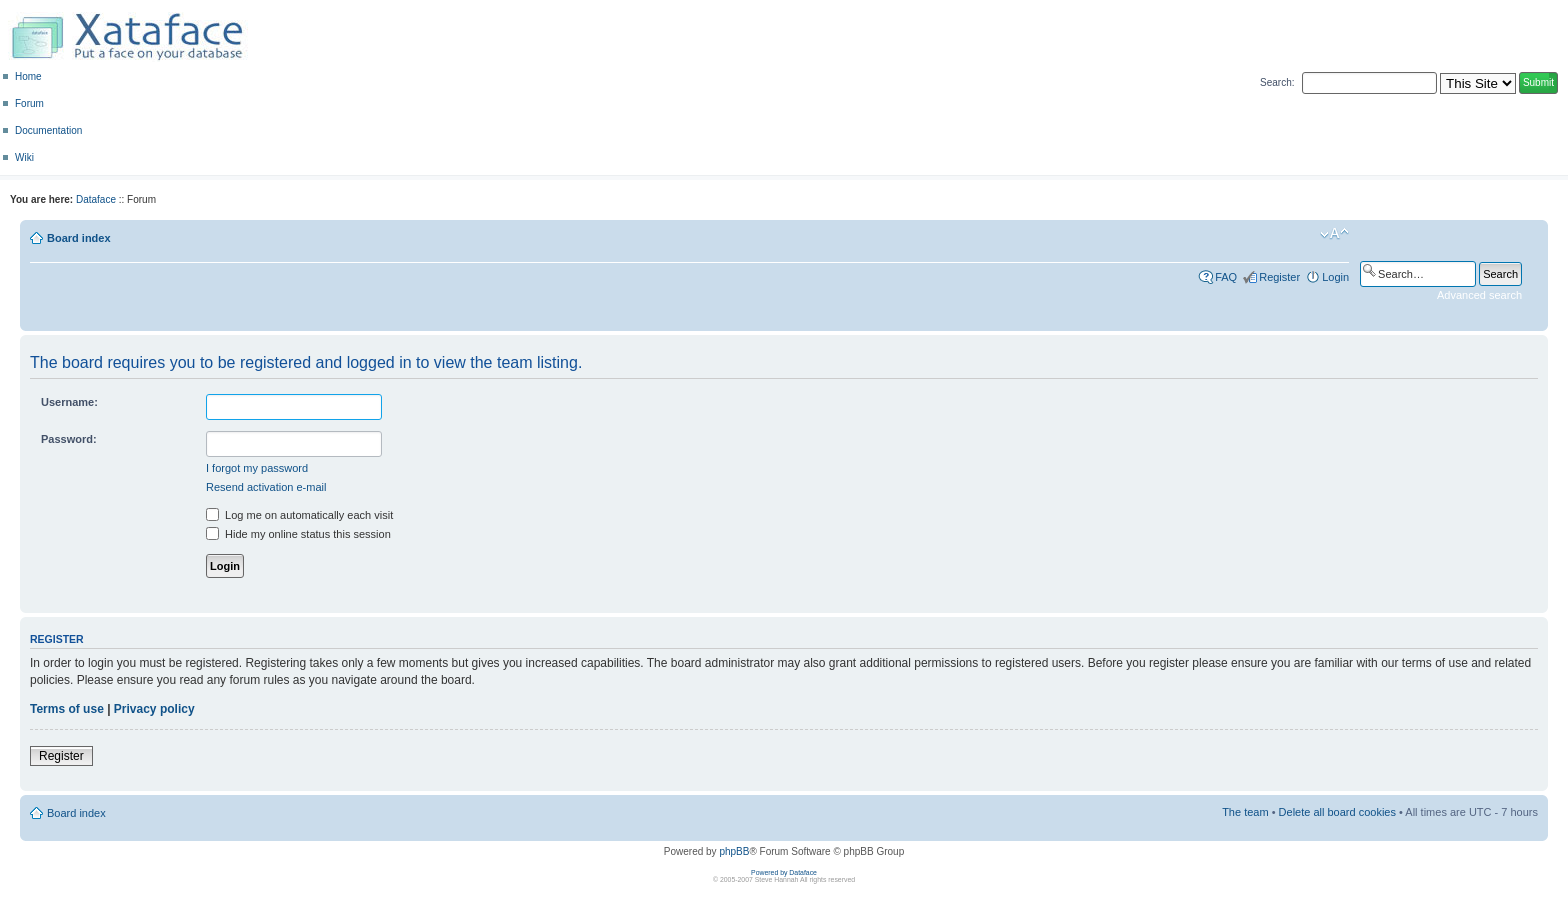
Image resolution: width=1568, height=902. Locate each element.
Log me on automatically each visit (299, 515)
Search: (1277, 82)
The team (1245, 812)
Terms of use (67, 709)
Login (1335, 277)
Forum (29, 103)
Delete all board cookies (1337, 812)
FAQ (1226, 277)
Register (1279, 277)
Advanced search (1479, 295)
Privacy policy (154, 709)
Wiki (24, 157)
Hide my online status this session (298, 534)
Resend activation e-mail (266, 487)
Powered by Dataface (784, 872)
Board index (79, 238)
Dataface (96, 199)
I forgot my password (257, 468)
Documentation (48, 130)
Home (28, 76)
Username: (69, 402)
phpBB (734, 851)
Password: (69, 439)
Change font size (1334, 234)
